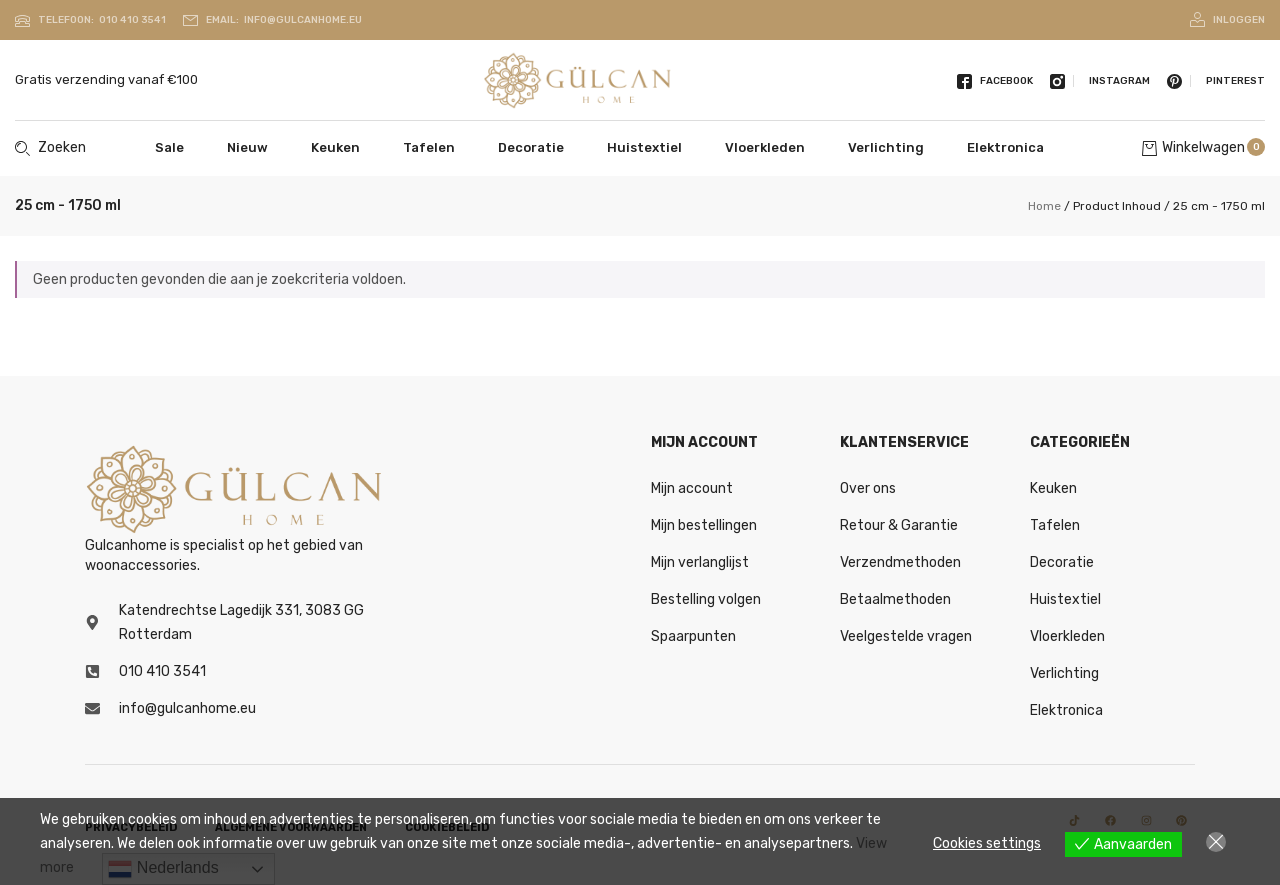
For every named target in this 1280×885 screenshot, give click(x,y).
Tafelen (429, 147)
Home (1044, 206)
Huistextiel (644, 147)
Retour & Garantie (899, 525)
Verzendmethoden (900, 562)
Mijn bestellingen (704, 525)
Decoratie (531, 147)
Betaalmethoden (895, 599)
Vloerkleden (765, 147)
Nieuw (247, 147)
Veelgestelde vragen (906, 636)
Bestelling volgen (706, 599)
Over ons (868, 488)
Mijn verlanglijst (700, 562)
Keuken (335, 147)
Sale (169, 147)
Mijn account (692, 488)
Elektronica (1005, 147)
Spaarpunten (693, 636)
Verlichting (886, 147)
